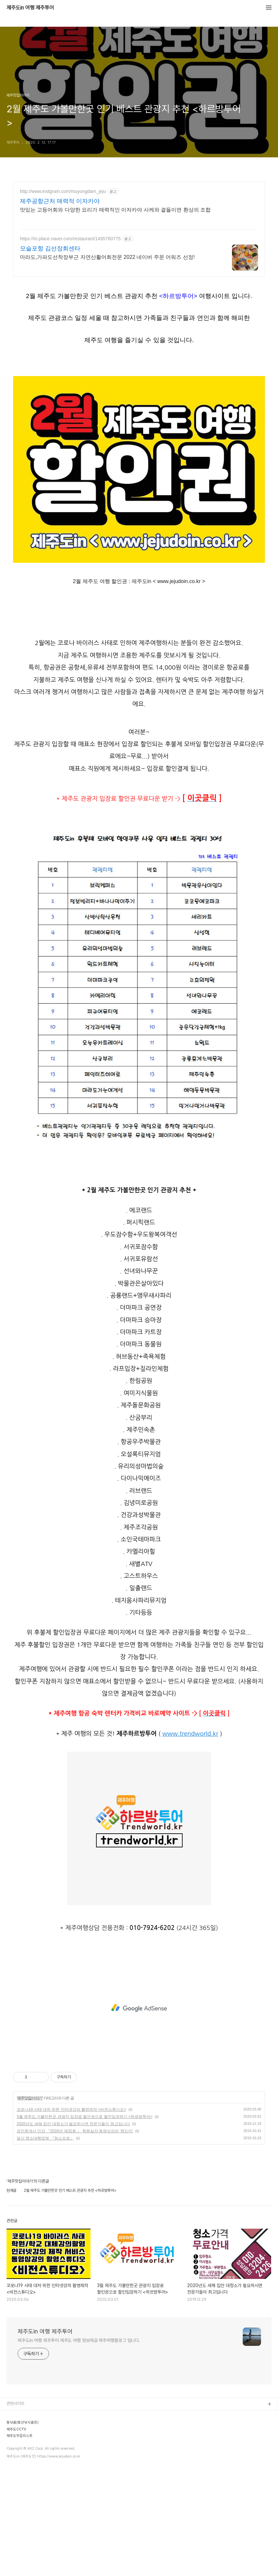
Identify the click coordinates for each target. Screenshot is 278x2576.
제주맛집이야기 (29, 2207)
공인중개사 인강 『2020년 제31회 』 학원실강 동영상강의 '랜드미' (75, 2240)
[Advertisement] (139, 239)
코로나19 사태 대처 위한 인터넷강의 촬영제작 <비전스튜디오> (71, 2218)
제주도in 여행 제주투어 (30, 8)
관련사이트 (16, 2512)
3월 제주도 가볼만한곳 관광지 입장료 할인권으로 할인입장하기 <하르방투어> (85, 2225)
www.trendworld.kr (190, 1843)
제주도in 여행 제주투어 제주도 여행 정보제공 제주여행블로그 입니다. (79, 2449)
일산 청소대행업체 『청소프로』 (45, 2247)
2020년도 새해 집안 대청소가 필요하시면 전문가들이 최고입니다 (73, 2233)
